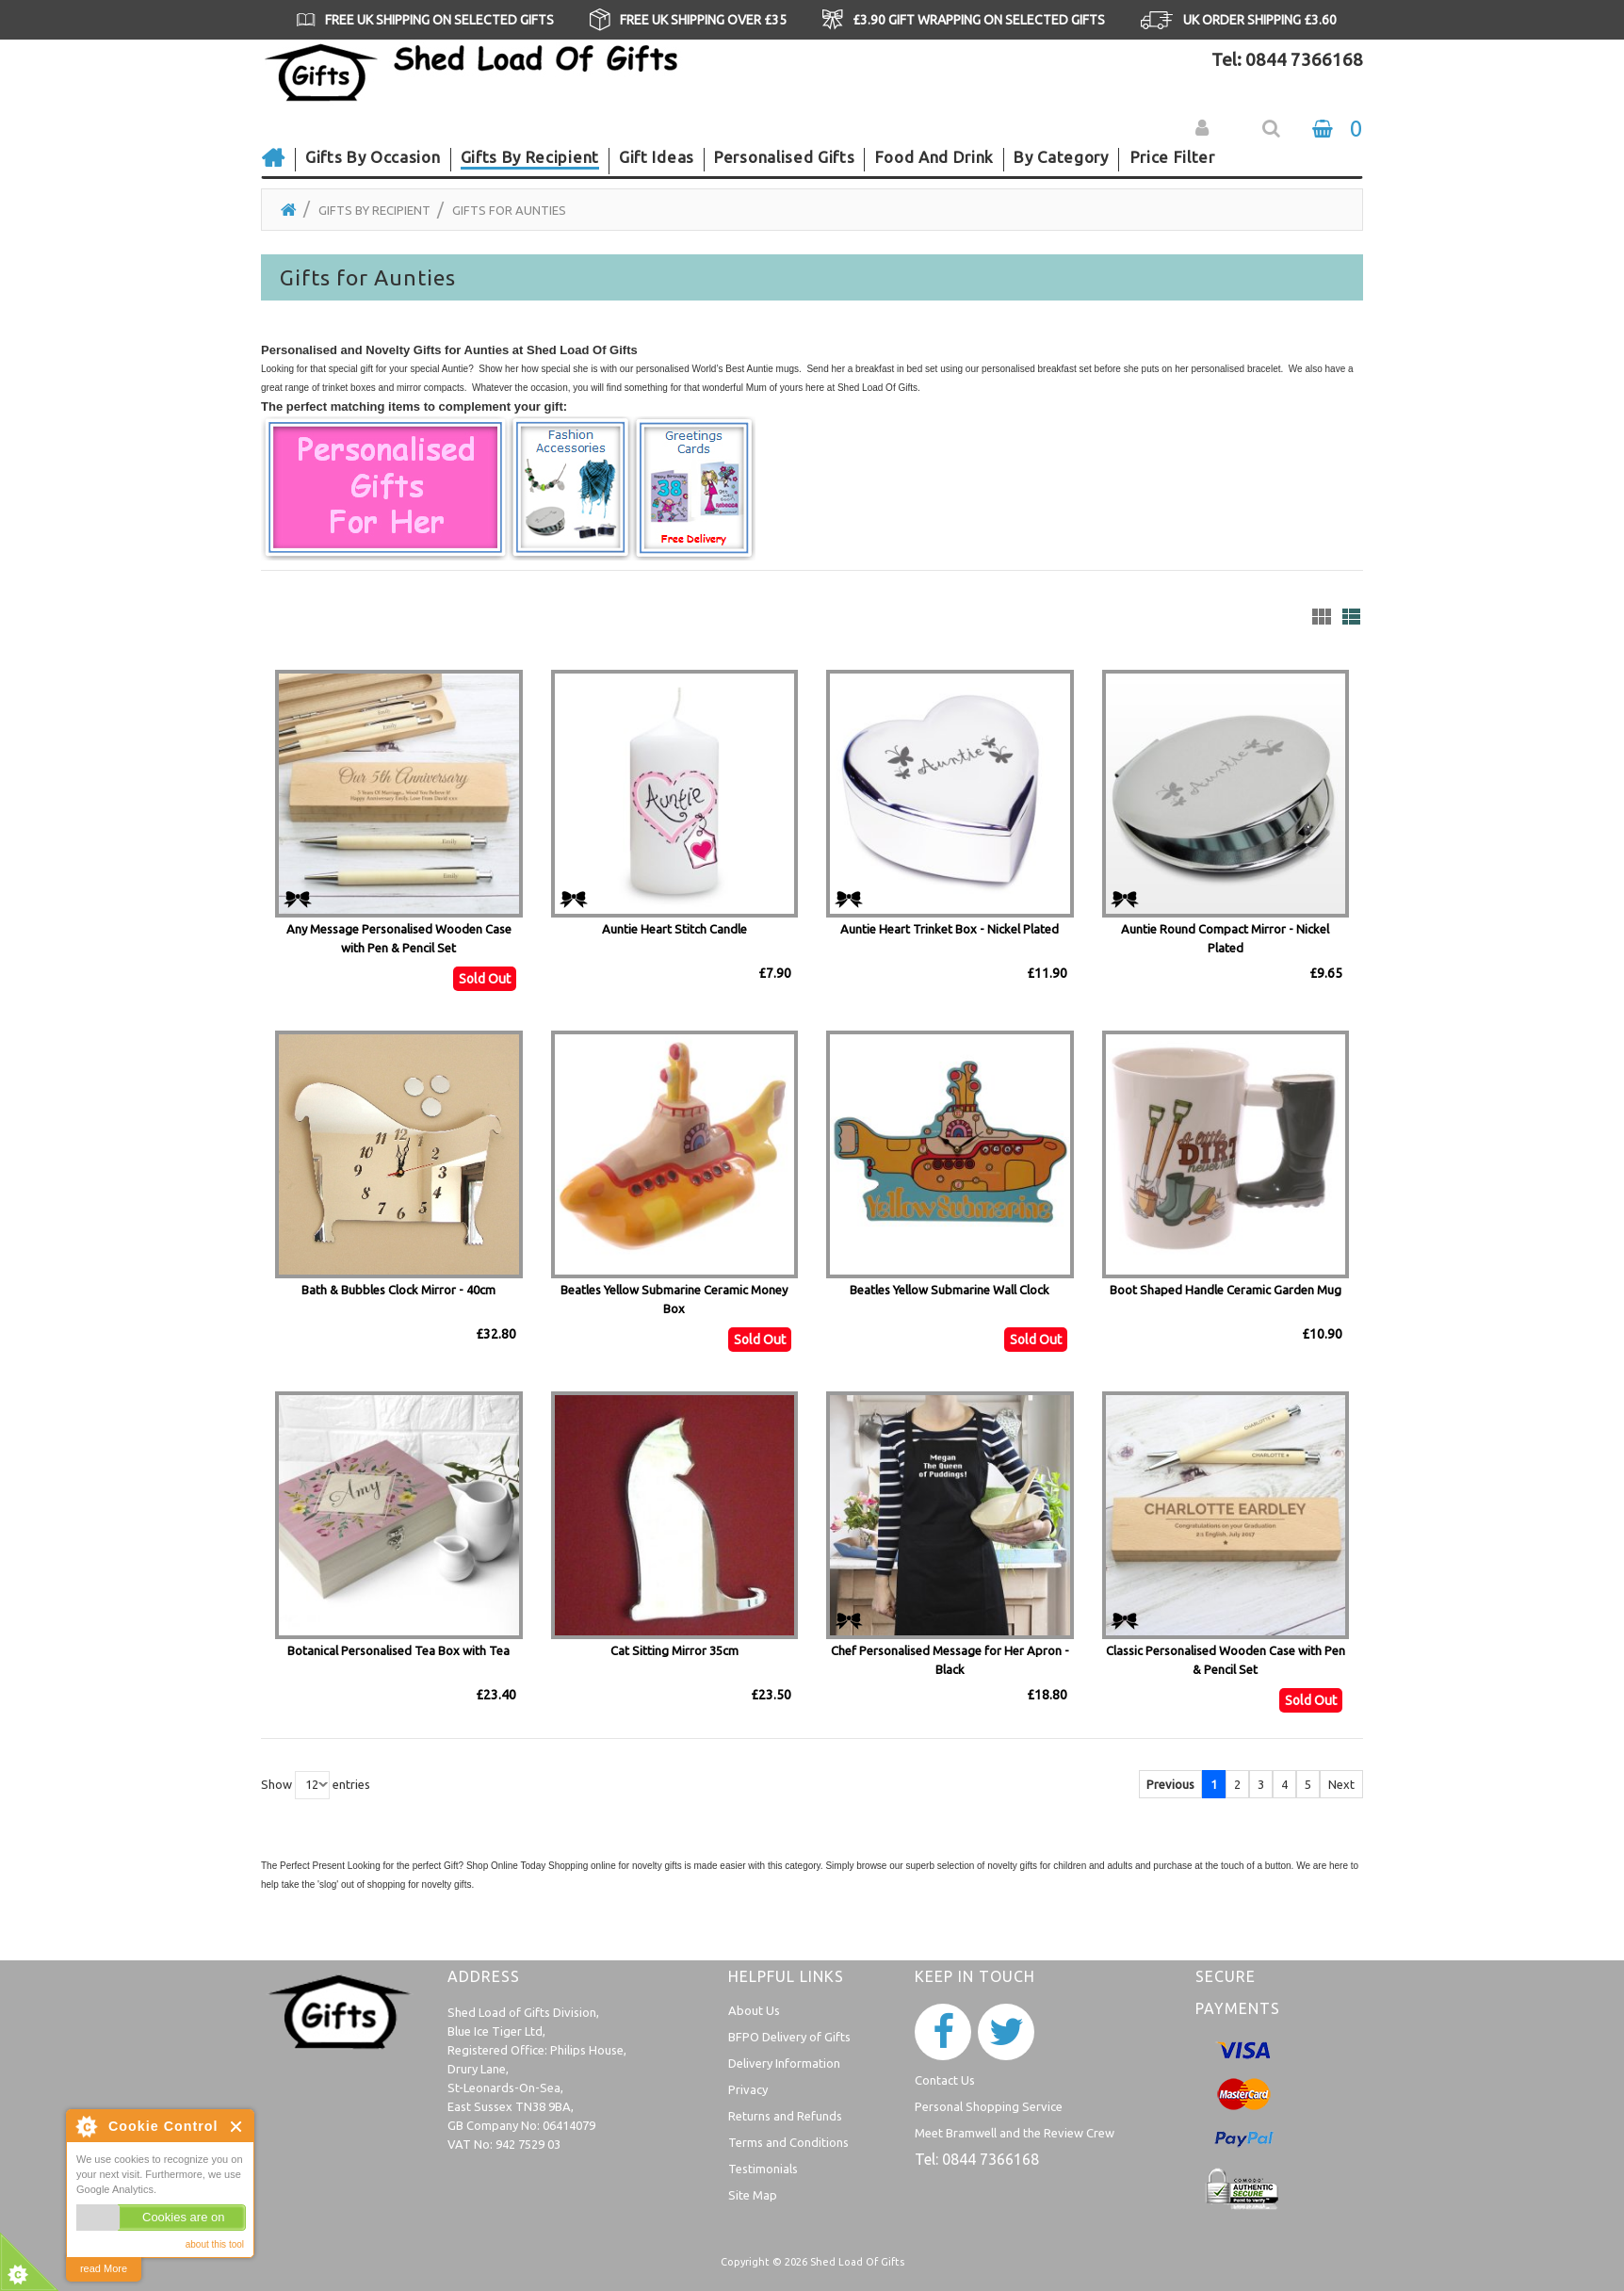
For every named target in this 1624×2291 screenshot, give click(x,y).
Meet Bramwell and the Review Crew (1014, 2132)
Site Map (752, 2195)
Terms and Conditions (788, 2142)
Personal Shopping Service (989, 2106)
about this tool (215, 2244)
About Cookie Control (86, 2126)
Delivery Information (784, 2063)
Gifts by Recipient (374, 210)
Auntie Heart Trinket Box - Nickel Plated (949, 928)
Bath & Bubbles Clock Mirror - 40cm (398, 1289)
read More (103, 2268)
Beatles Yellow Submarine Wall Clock (949, 1289)
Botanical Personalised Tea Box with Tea (398, 1650)
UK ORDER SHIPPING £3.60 (1260, 19)
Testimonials (763, 2168)
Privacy (748, 2089)
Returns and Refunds (785, 2115)
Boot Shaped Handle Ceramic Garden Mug (1225, 1289)
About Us (754, 2010)
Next (1341, 1784)
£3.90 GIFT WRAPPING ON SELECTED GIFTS (979, 19)
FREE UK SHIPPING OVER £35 (703, 19)
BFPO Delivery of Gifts (789, 2036)
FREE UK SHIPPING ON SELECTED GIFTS (439, 19)
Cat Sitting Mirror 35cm (674, 1650)
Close (237, 2126)
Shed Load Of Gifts (857, 2261)
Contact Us (945, 2080)
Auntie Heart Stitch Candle (674, 928)
